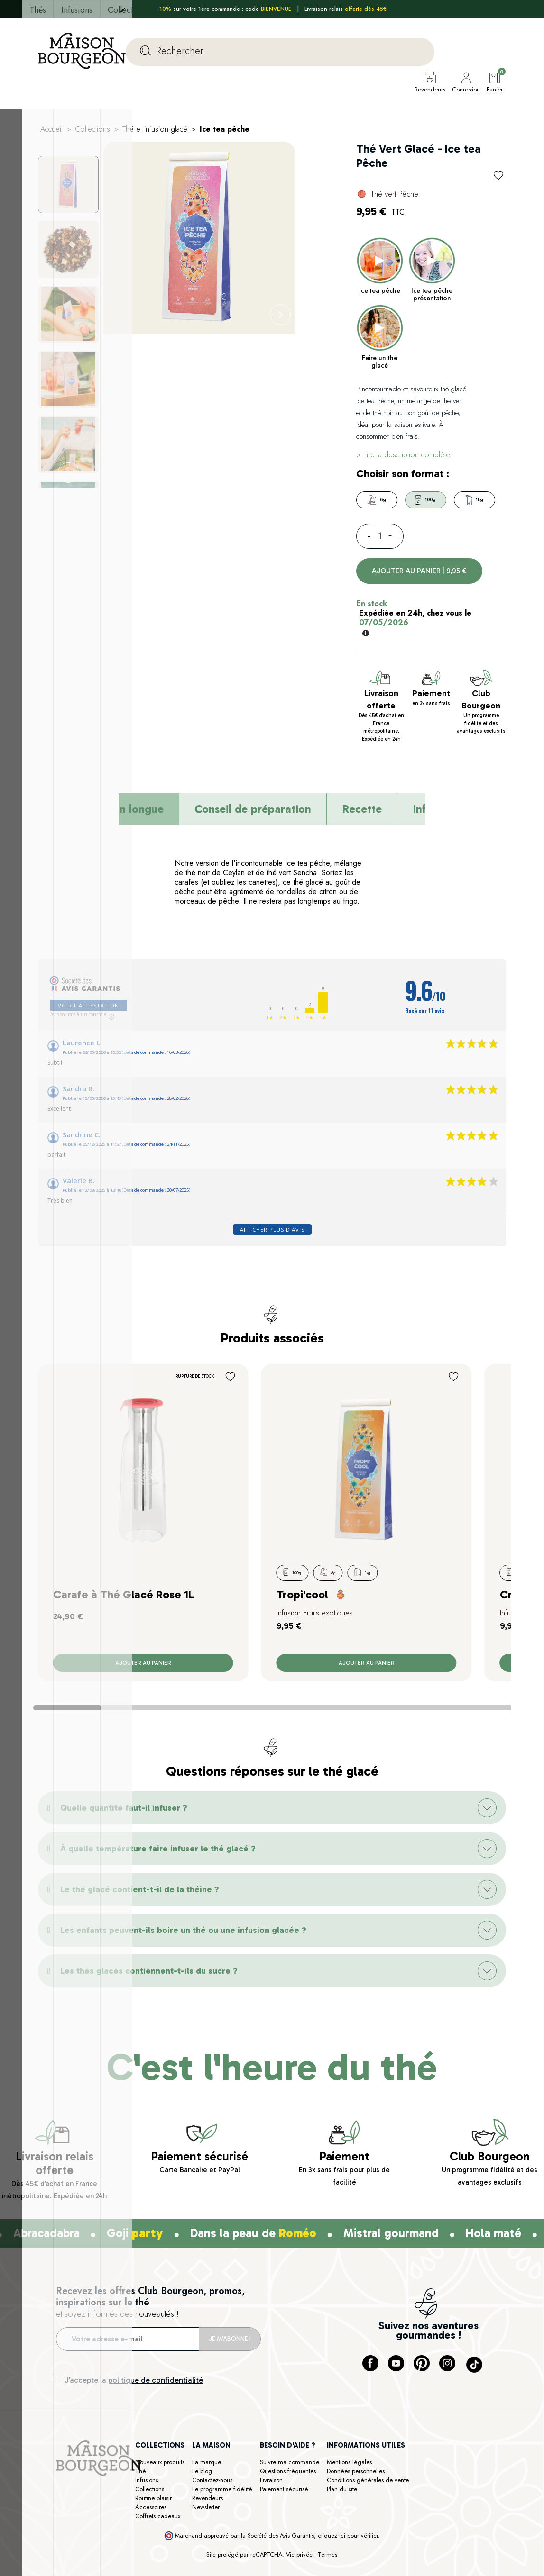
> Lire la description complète (403, 474)
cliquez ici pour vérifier (348, 2554)
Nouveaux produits (159, 2480)
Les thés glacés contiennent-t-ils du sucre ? (149, 1990)
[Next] (280, 333)
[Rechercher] (280, 52)
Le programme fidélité (222, 2508)
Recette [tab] (362, 828)
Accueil (51, 148)
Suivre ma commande (289, 2480)
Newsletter (206, 2526)
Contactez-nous (212, 2498)
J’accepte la (134, 2399)
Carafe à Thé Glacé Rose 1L (123, 1613)
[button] (272, 1826)
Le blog (202, 2489)
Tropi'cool (302, 1613)
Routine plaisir (153, 2517)
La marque (206, 2480)
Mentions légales (349, 2480)
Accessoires (150, 2526)
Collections (149, 2508)
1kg (474, 519)
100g (425, 519)
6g (377, 519)
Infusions (146, 2498)
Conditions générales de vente (368, 2498)
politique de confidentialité (155, 2399)
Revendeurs (207, 2517)
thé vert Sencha (292, 891)
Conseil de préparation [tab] (252, 828)
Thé (140, 2489)
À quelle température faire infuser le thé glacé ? (158, 1867)
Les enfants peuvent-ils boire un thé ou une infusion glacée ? (183, 1949)
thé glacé (308, 901)
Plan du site (342, 2508)
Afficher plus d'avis (272, 1248)
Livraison (271, 2498)
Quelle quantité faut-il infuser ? (123, 1827)
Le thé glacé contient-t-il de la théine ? (139, 1908)
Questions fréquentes (288, 2489)
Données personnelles (356, 2489)
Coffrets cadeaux (157, 2535)
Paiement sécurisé (284, 2508)
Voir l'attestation (88, 1024)
